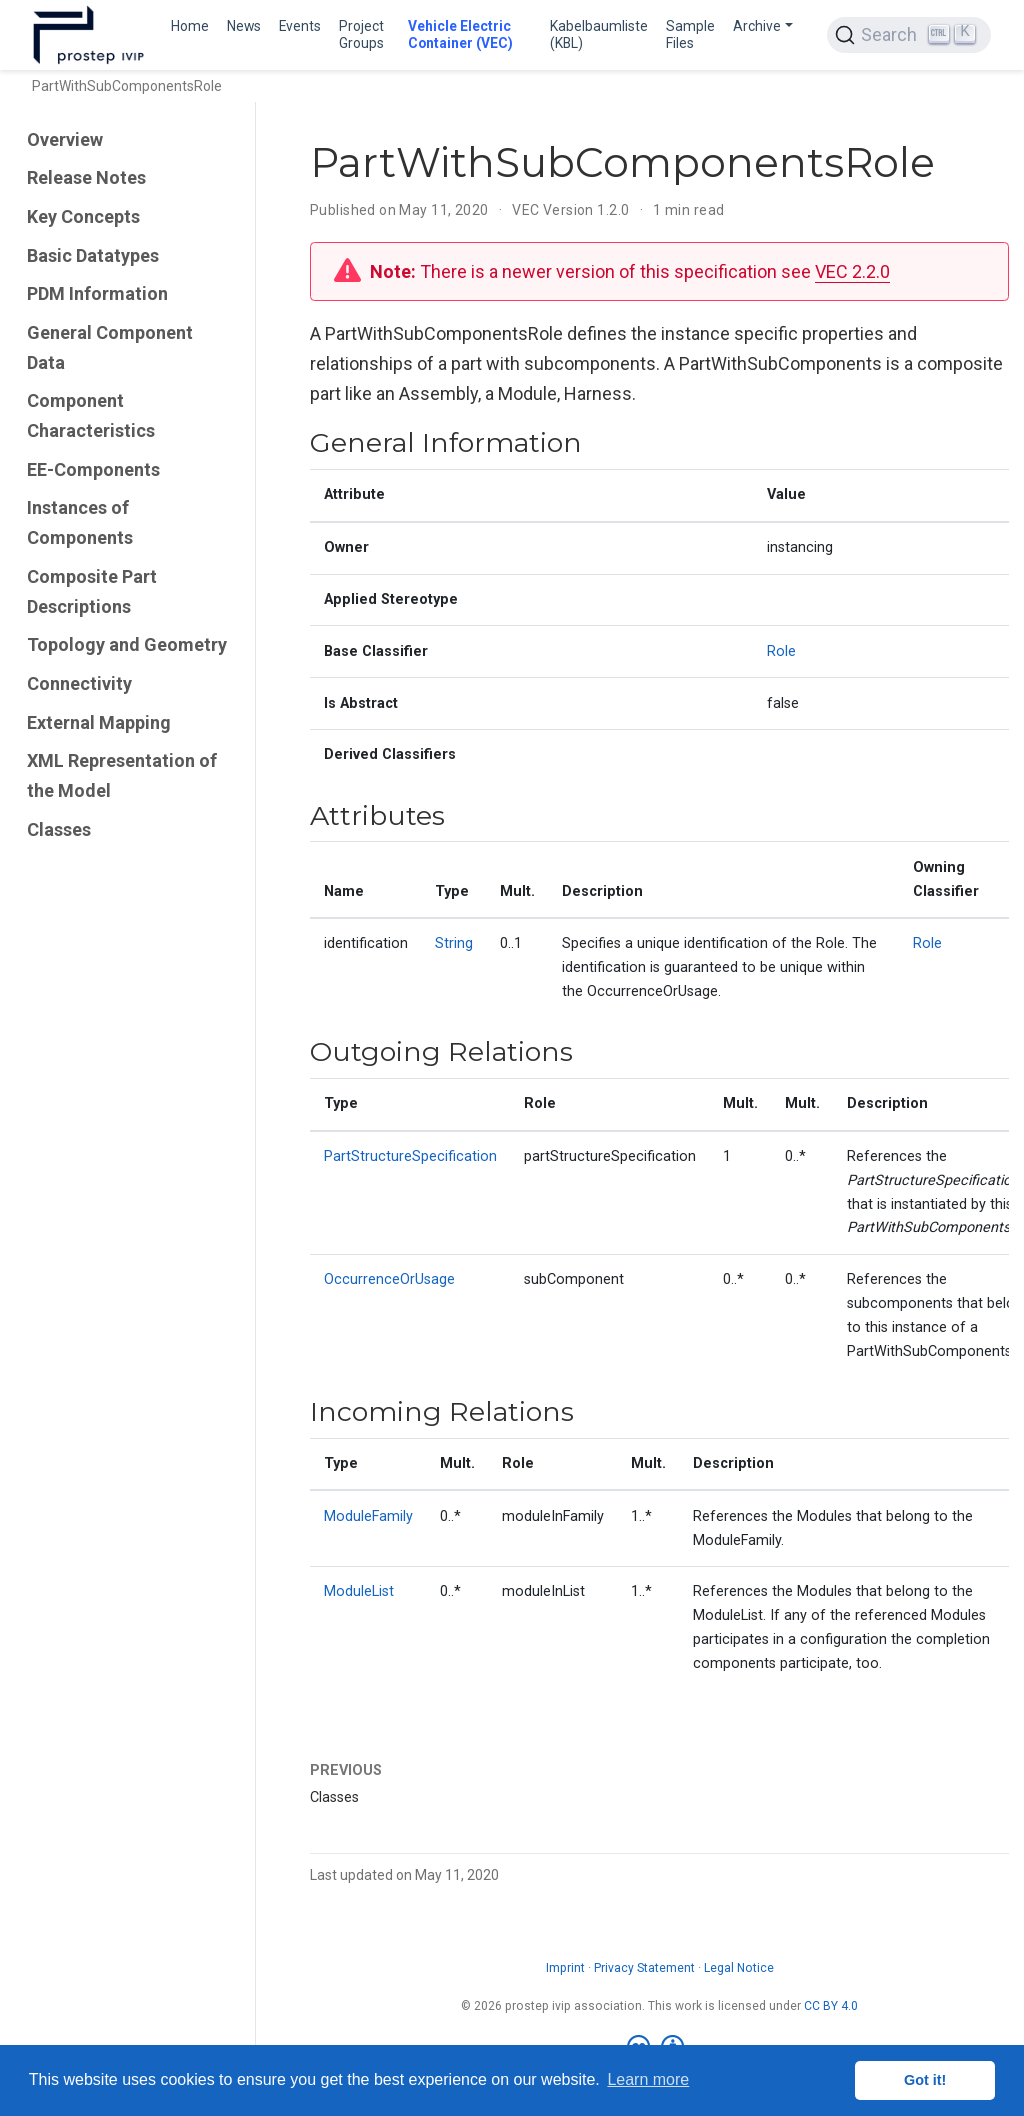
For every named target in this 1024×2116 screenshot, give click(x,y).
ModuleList (359, 1591)
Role (781, 651)
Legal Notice (739, 1968)
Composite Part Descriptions (92, 591)
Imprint (565, 1968)
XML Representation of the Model (122, 775)
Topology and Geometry (127, 644)
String (454, 943)
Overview (65, 139)
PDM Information (97, 293)
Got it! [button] (925, 2080)
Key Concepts (83, 216)
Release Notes (86, 177)
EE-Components (93, 469)
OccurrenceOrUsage (389, 1279)
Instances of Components (80, 522)
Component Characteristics (91, 415)
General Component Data (110, 347)
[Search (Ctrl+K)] (909, 35)
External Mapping (99, 722)
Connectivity (79, 683)
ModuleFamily (368, 1516)
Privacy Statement (644, 1968)
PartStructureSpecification (410, 1156)
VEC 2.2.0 (852, 271)
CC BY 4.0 (831, 2006)
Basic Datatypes (93, 255)
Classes (59, 829)
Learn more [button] (648, 2079)
